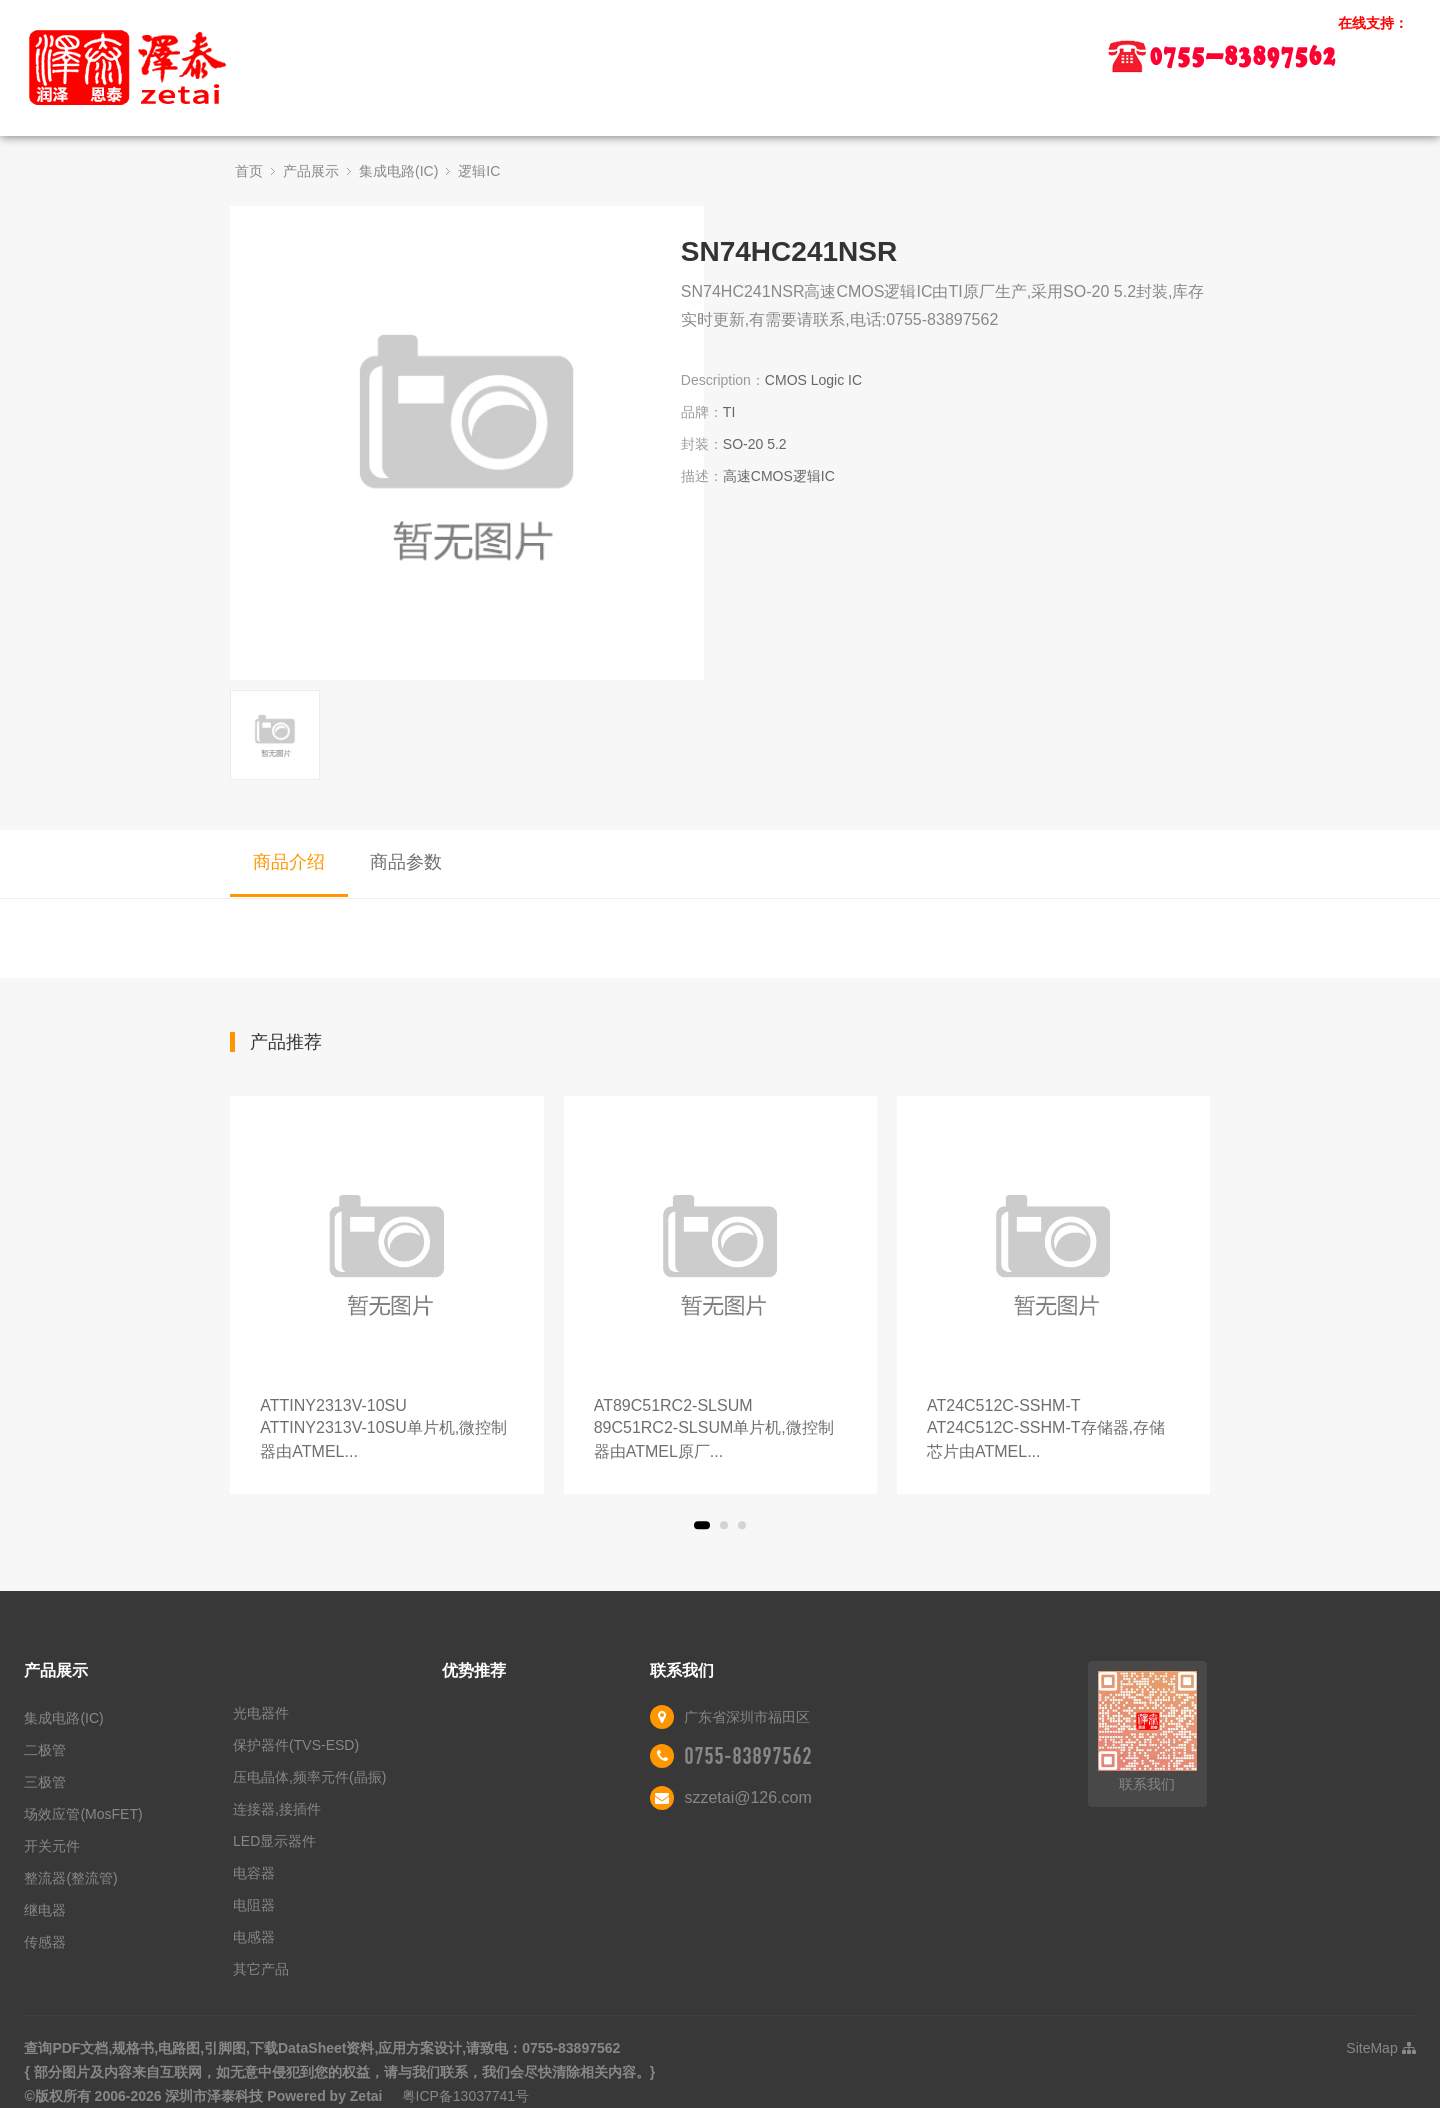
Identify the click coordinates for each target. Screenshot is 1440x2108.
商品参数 (406, 862)
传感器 (45, 1942)
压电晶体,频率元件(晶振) (309, 1777)
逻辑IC (479, 171)
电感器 (254, 1937)
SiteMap (1380, 2048)
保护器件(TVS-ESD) (296, 1745)
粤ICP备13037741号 (466, 2096)
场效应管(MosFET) (83, 1814)
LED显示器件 (274, 1841)
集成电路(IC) (398, 171)
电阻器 (254, 1905)
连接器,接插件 (277, 1809)
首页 (249, 171)
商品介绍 (289, 862)
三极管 (45, 1782)
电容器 (254, 1873)
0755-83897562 (748, 1756)
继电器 (45, 1910)
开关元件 (52, 1846)
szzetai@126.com (747, 1797)
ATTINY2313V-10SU (386, 1430)
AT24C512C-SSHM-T (1053, 1430)
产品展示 (311, 171)
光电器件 (261, 1713)
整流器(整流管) (70, 1878)
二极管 (45, 1750)
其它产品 (261, 1969)
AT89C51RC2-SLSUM (720, 1430)
